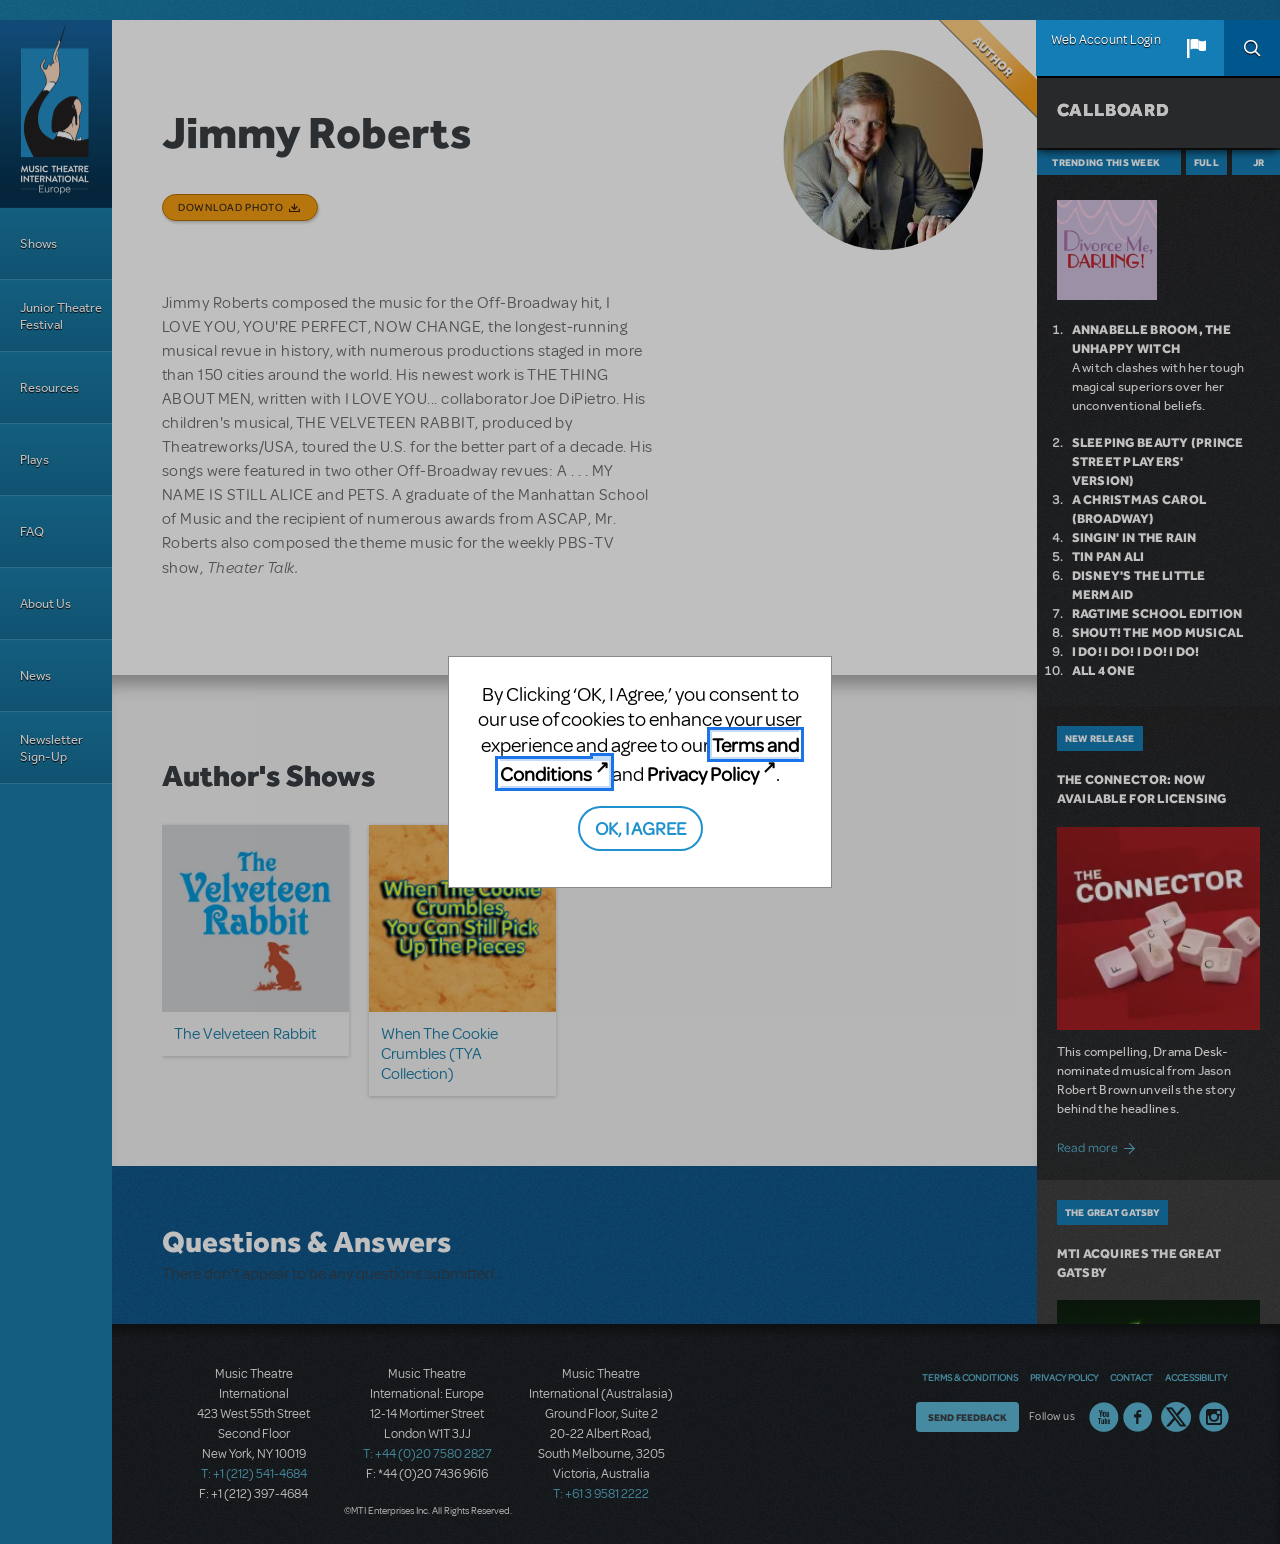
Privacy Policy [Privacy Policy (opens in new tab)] (703, 773)
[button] (1196, 48)
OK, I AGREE (640, 827)
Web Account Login (1106, 40)
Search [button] (1252, 48)
